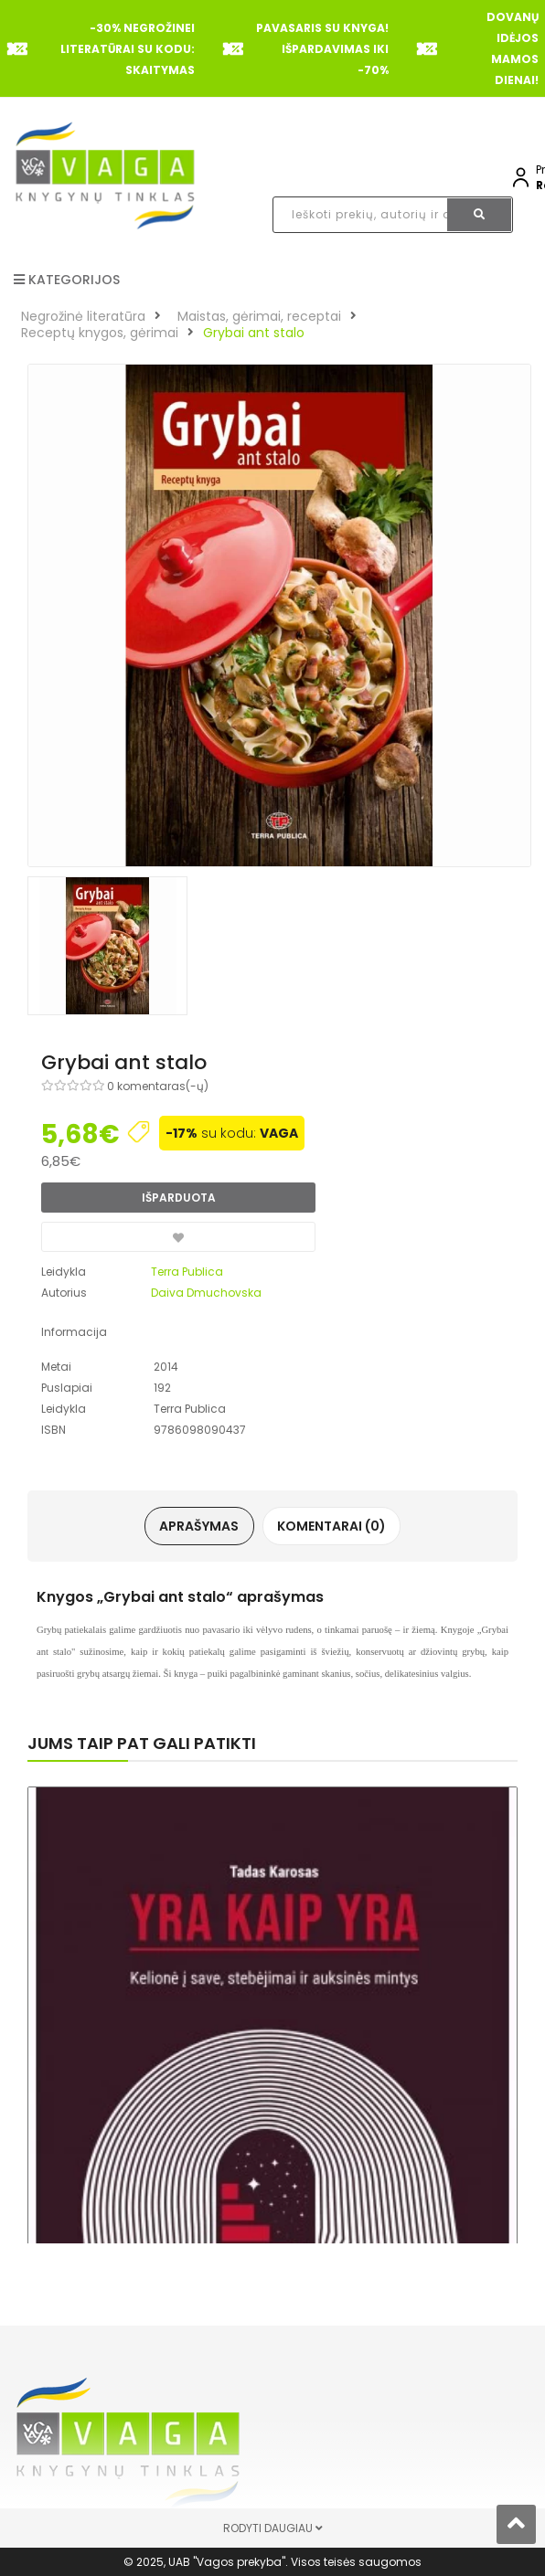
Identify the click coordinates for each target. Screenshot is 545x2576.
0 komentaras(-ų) (157, 1086)
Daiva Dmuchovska (206, 1292)
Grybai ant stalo (254, 332)
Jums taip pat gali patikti (141, 1743)
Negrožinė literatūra (83, 316)
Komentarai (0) (331, 1526)
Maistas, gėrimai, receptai (259, 316)
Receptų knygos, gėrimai (99, 332)
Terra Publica (187, 1271)
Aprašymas (200, 1526)
